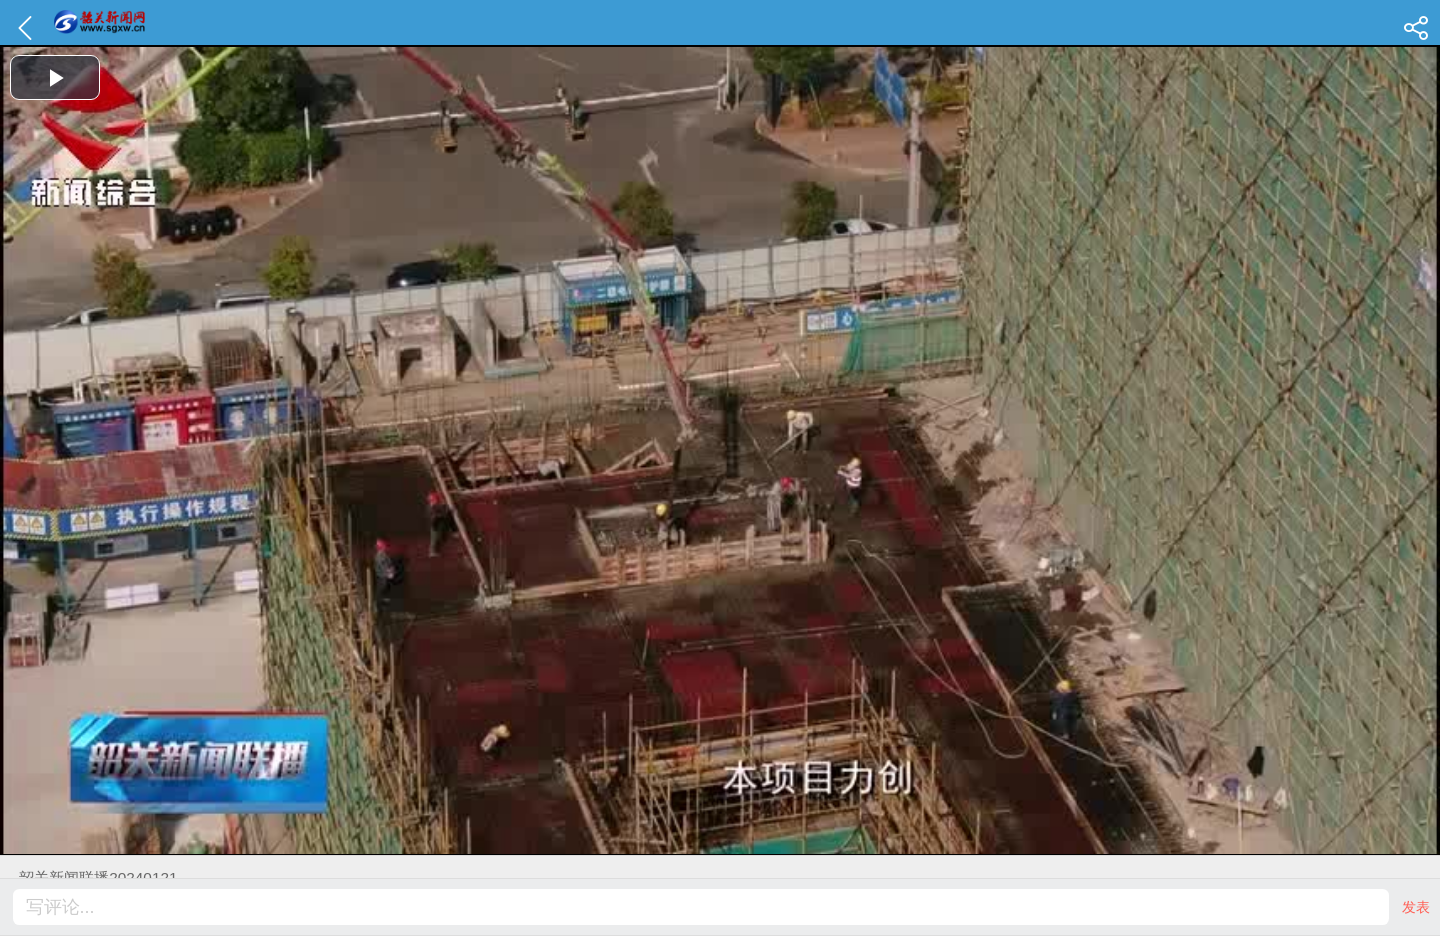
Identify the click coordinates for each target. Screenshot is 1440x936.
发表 (1416, 907)
